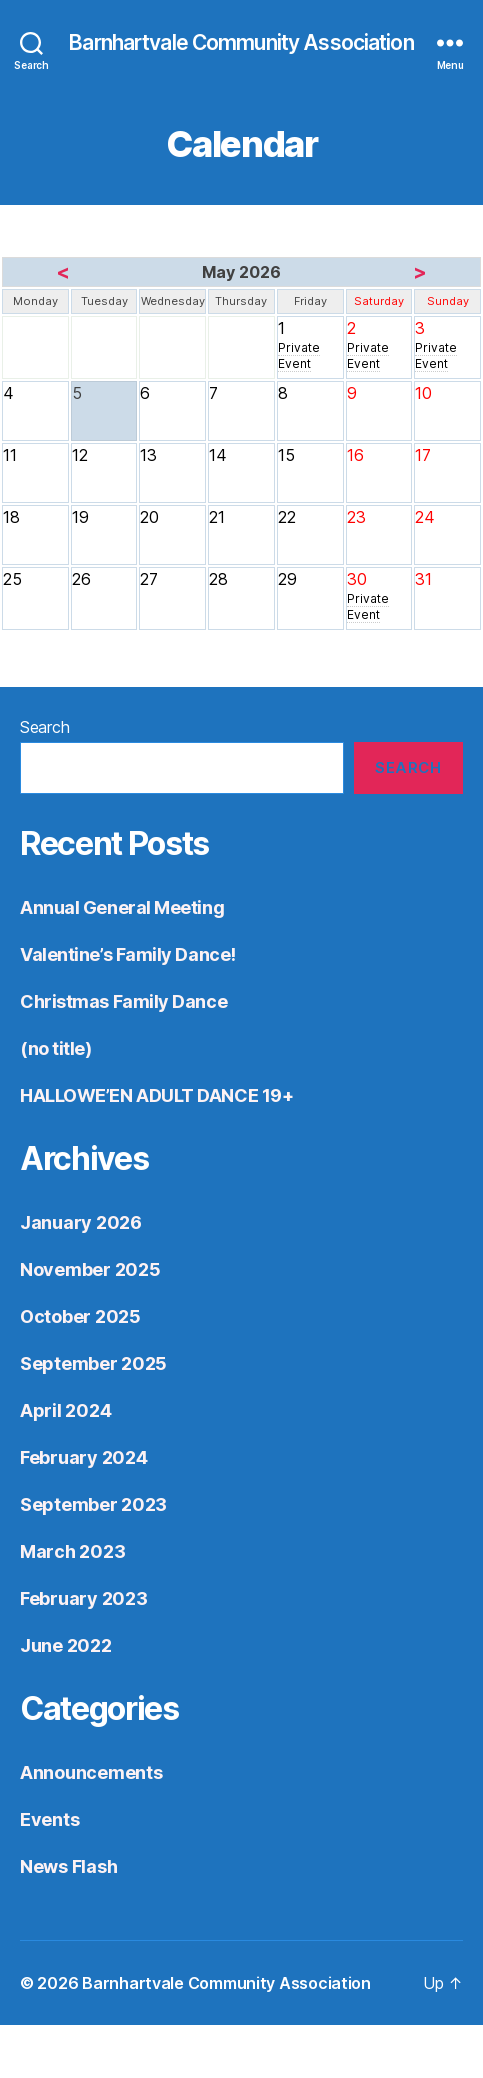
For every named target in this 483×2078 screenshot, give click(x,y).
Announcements (91, 1772)
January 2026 (81, 1222)
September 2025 (93, 1363)
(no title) (56, 1048)
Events (49, 1819)
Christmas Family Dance (123, 1001)
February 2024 (84, 1457)
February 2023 (84, 1598)
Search (44, 727)
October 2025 (80, 1316)
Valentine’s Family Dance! (128, 954)
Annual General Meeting (122, 907)
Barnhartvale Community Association (241, 42)
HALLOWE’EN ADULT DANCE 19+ (156, 1095)
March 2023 (72, 1551)
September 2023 (93, 1504)
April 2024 (65, 1410)
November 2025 (90, 1269)
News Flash (68, 1866)
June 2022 (66, 1645)
